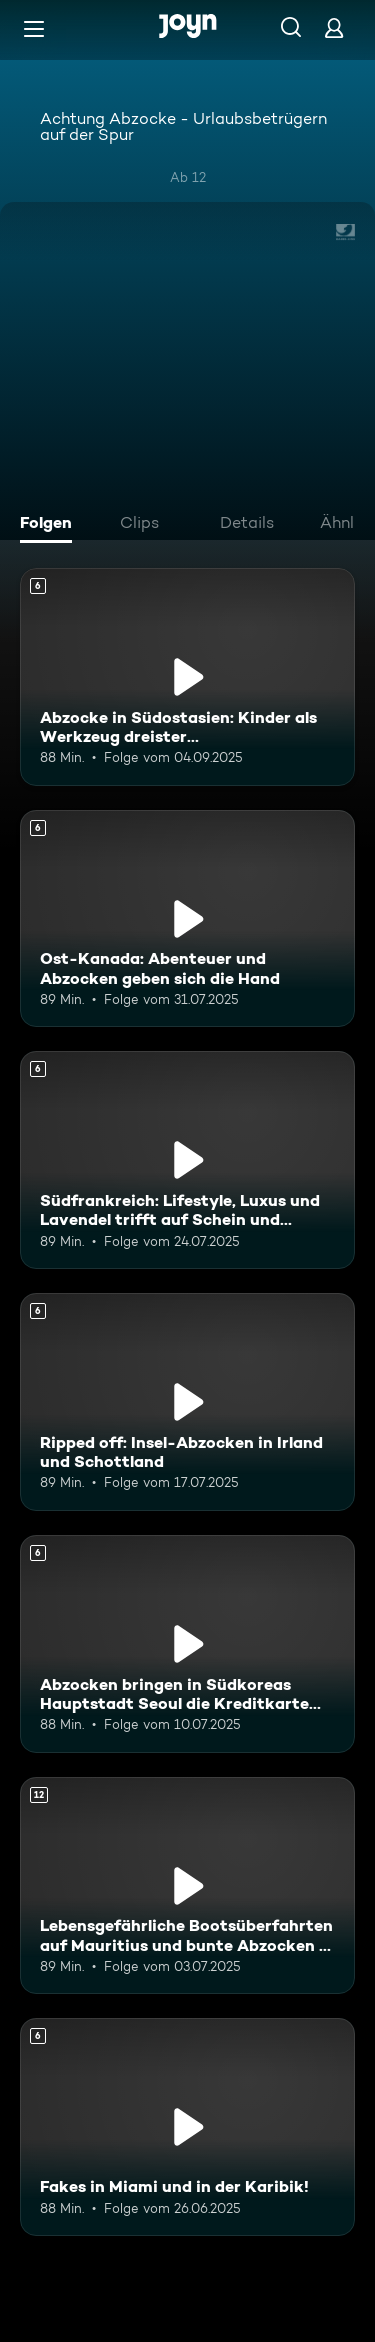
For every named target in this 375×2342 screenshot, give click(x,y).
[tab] (51, 525)
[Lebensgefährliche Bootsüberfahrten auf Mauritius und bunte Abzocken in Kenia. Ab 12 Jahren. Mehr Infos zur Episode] (187, 1886)
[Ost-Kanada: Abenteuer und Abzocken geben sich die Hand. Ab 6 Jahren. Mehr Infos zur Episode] (187, 919)
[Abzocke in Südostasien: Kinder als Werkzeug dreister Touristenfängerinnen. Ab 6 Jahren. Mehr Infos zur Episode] (187, 677)
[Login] (334, 27)
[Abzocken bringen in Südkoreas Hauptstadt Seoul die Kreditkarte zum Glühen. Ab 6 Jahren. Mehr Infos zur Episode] (187, 1644)
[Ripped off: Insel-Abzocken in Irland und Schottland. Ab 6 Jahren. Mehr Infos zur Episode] (187, 1402)
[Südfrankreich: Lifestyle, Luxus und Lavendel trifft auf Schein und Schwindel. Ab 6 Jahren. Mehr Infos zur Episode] (187, 1160)
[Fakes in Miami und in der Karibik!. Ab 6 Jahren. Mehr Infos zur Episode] (187, 2127)
